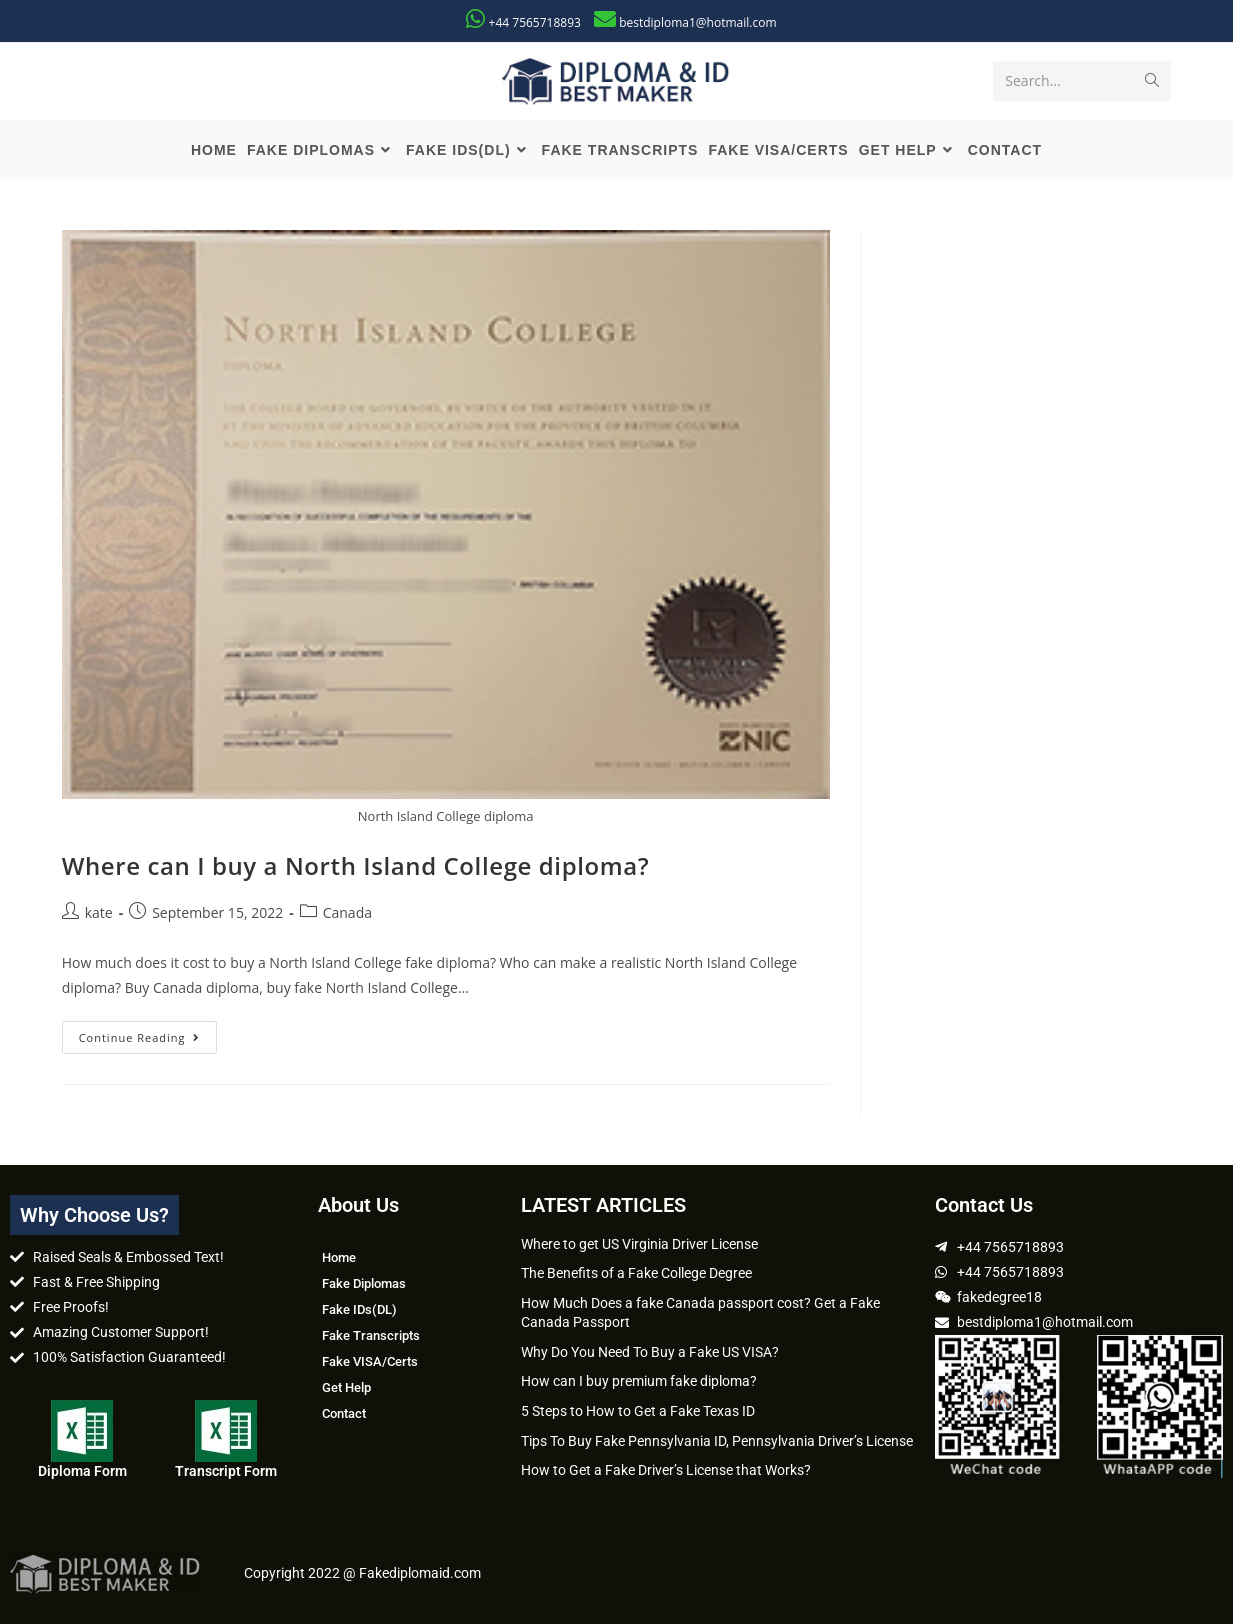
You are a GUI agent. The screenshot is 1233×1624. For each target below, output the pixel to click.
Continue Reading (148, 1033)
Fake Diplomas (364, 1283)
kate (99, 912)
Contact (344, 1413)
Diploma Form (82, 1471)
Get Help (346, 1387)
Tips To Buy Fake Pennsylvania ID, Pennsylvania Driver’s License (717, 1441)
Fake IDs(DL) (359, 1309)
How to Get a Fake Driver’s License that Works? (666, 1470)
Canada (347, 912)
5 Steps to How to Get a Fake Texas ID (638, 1411)
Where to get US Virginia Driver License (639, 1244)
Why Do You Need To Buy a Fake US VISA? (650, 1352)
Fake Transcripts (371, 1335)
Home (339, 1257)
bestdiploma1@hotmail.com (697, 22)
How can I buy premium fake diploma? (639, 1381)
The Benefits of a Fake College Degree (636, 1273)
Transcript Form (226, 1471)
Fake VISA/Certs (370, 1361)
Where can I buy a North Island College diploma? (356, 865)
